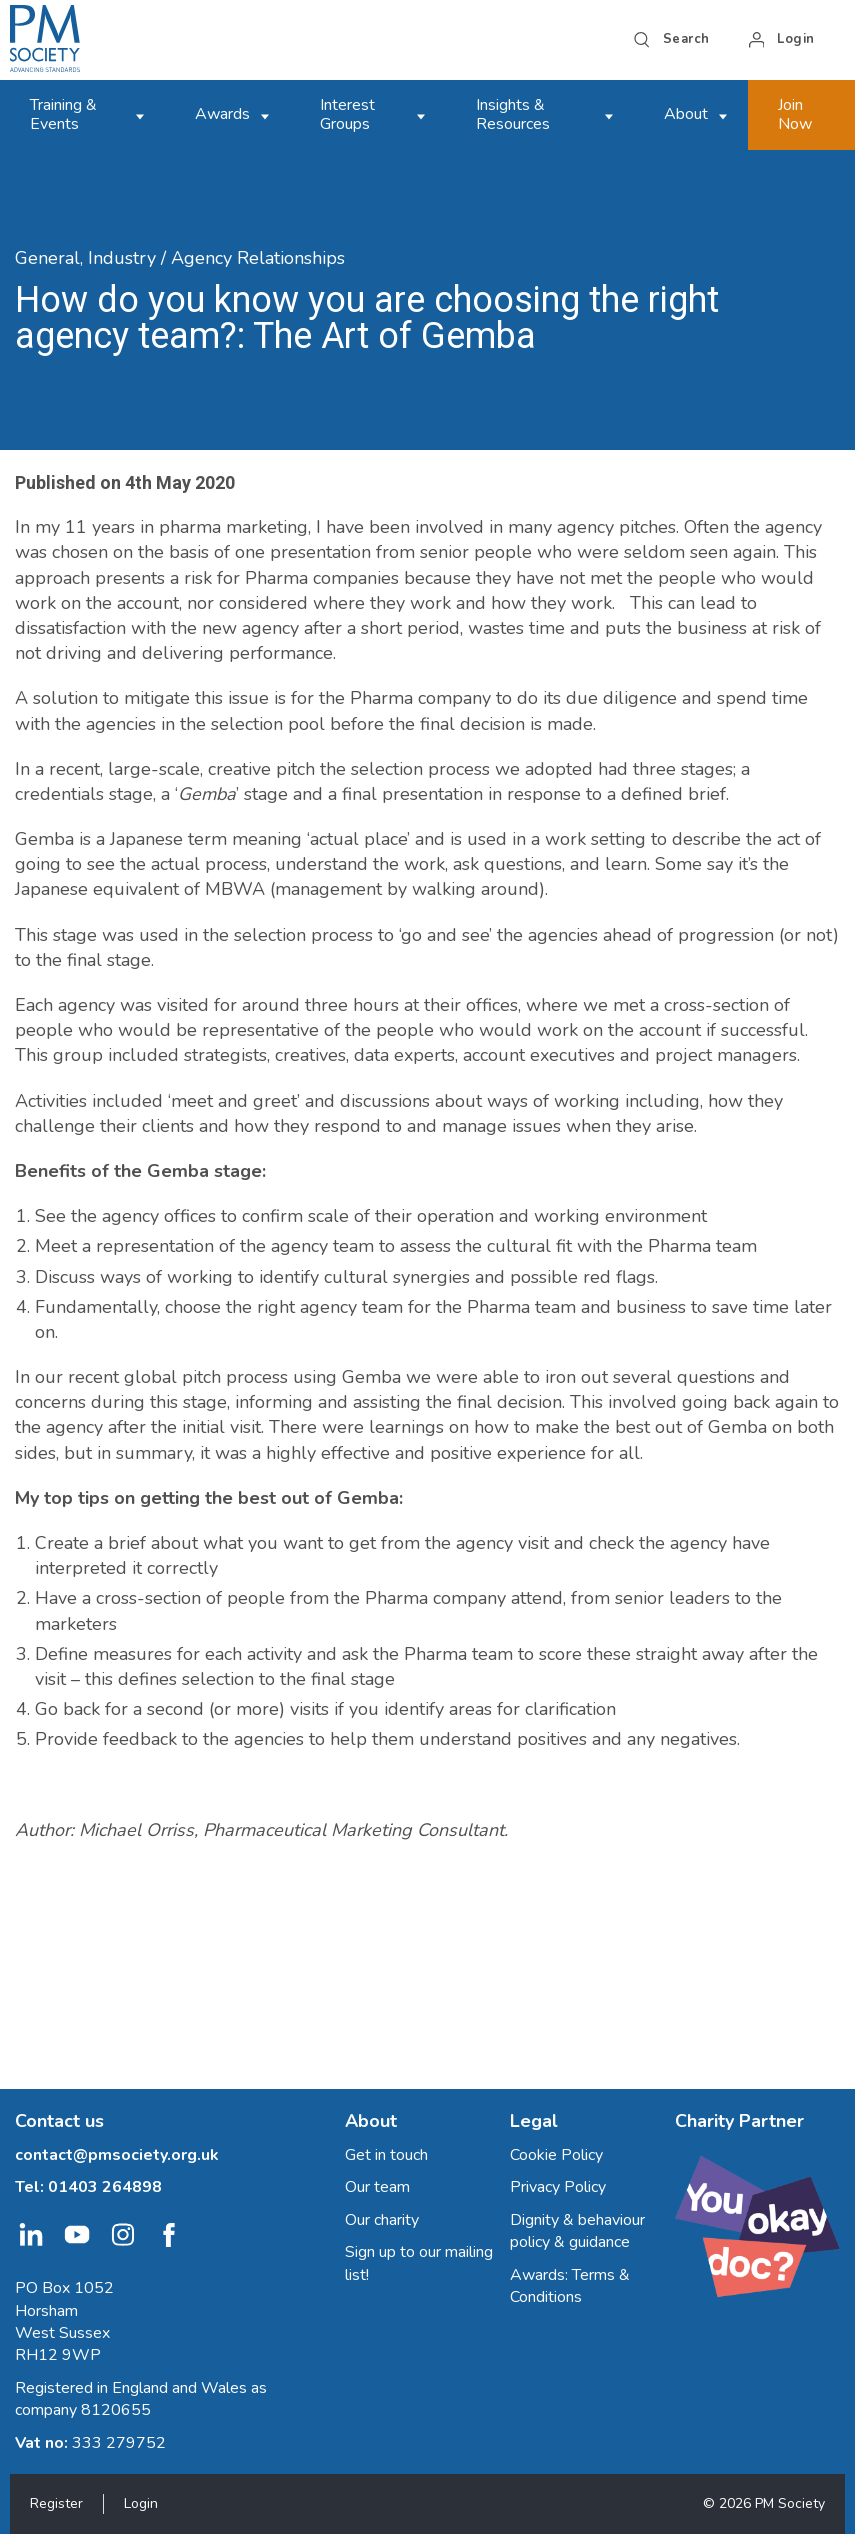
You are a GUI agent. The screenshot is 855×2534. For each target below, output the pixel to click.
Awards (222, 114)
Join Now (795, 114)
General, (49, 258)
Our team (377, 2187)
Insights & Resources (513, 114)
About (686, 114)
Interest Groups (347, 114)
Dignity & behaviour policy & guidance (577, 2231)
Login (141, 2503)
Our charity (382, 2220)
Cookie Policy (556, 2155)
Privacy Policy (558, 2187)
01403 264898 (105, 2187)
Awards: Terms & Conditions (570, 2286)
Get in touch (386, 2155)
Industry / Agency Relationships (216, 258)
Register (56, 2503)
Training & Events (63, 114)
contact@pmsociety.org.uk (117, 2155)
